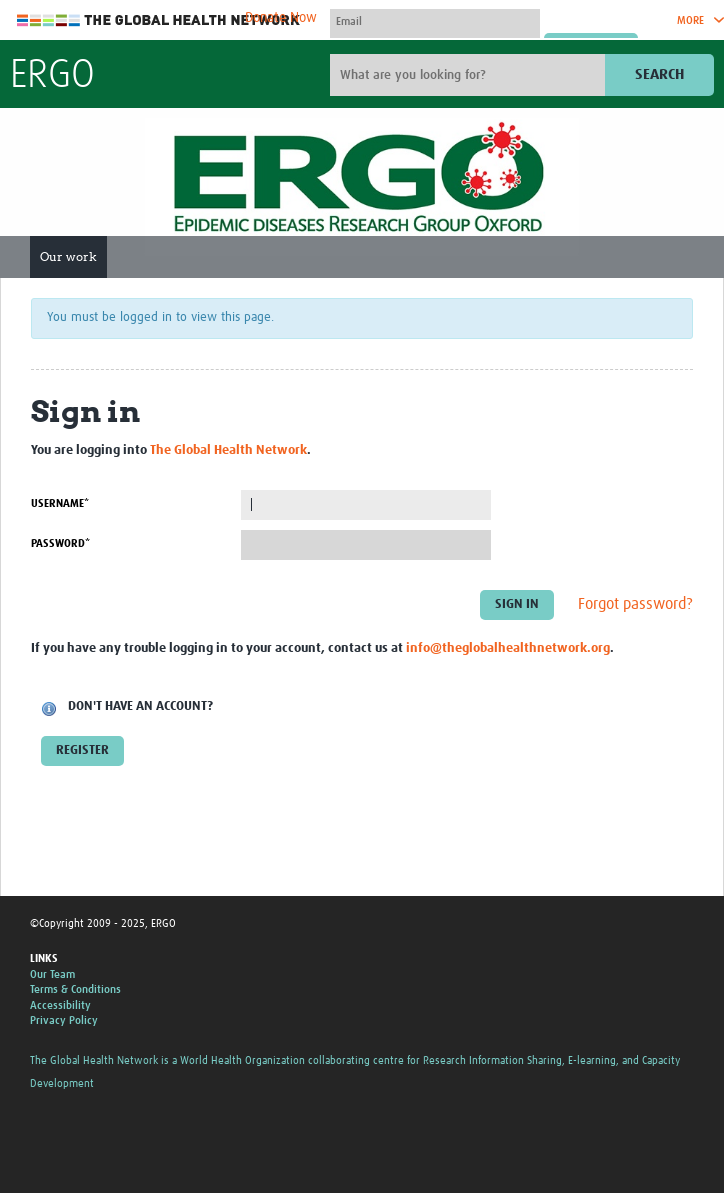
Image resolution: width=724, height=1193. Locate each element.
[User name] (435, 21)
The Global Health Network (159, 20)
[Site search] (470, 75)
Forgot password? (635, 604)
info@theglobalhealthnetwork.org (508, 648)
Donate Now (281, 18)
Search (659, 74)
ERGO (52, 76)
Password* (60, 543)
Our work (68, 256)
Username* (60, 503)
